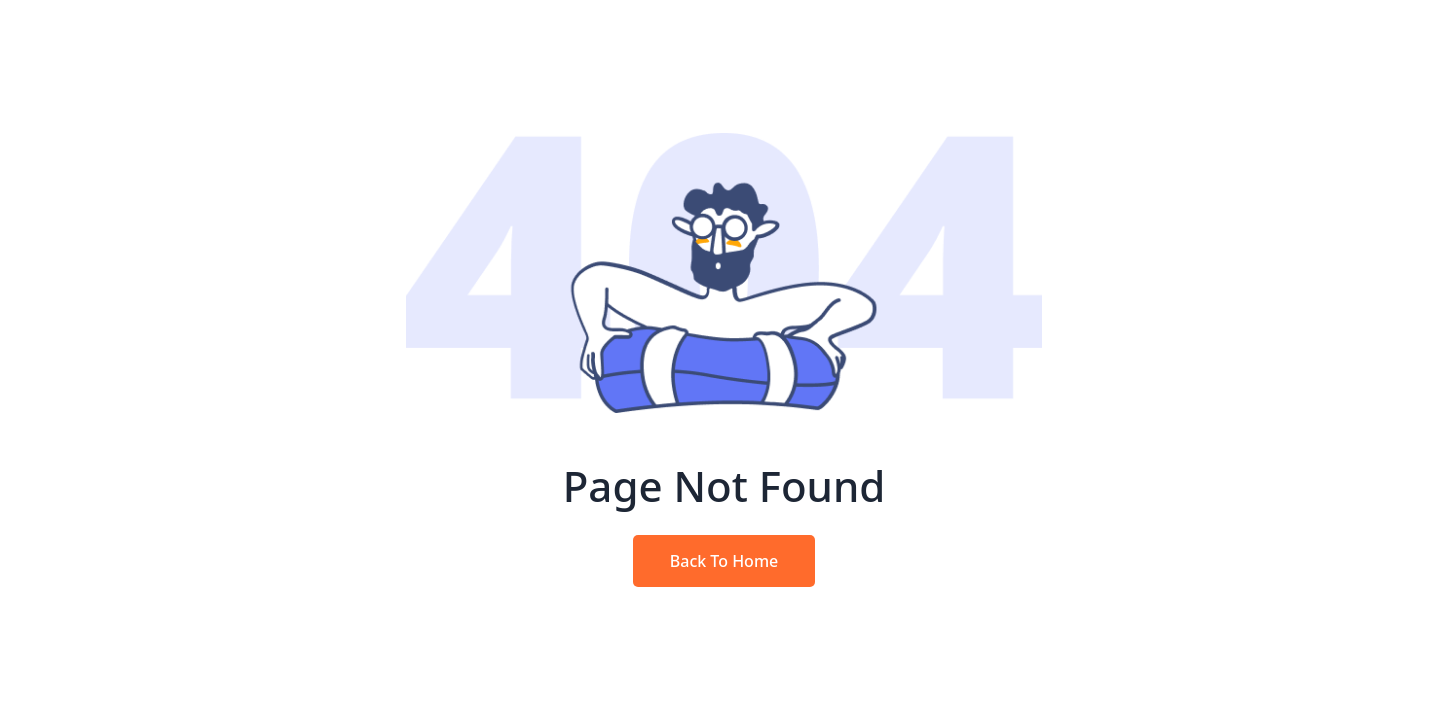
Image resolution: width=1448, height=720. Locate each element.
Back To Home (724, 561)
